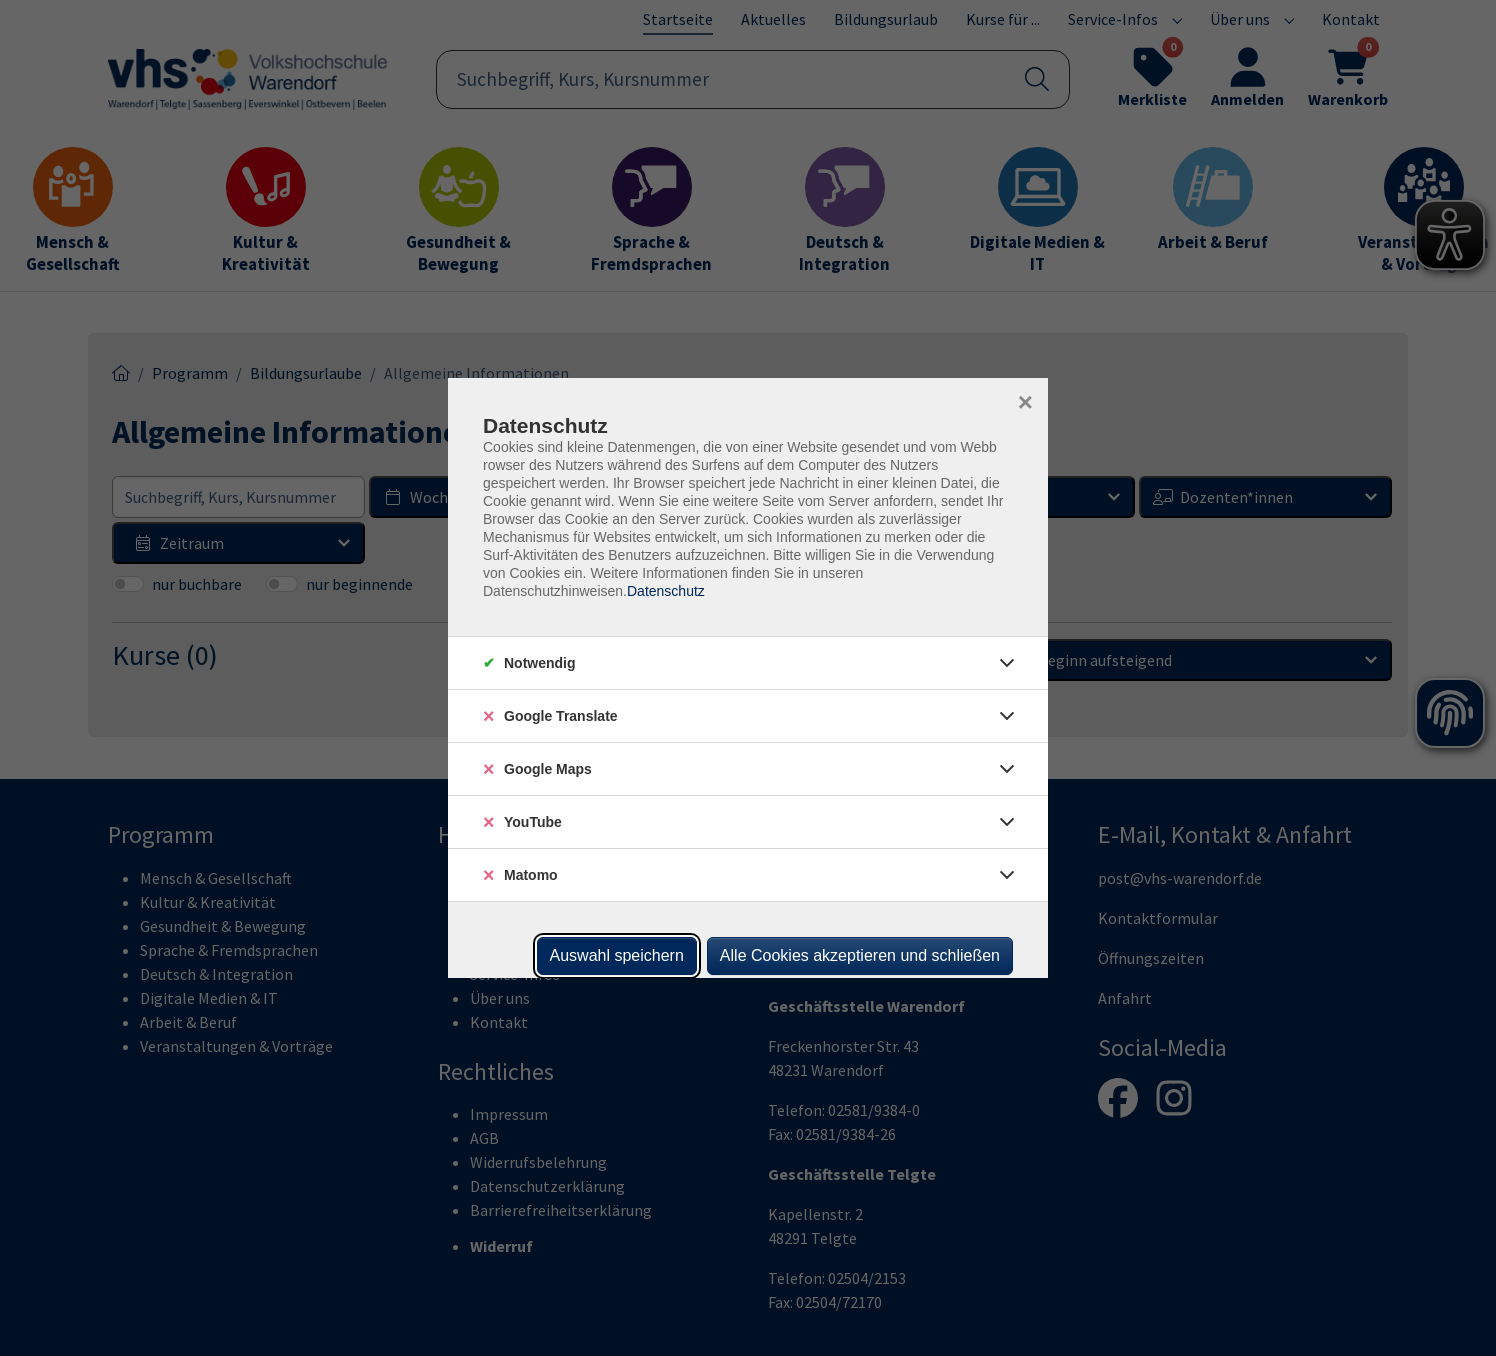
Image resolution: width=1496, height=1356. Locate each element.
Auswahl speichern (617, 955)
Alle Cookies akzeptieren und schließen (860, 955)
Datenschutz (666, 591)
